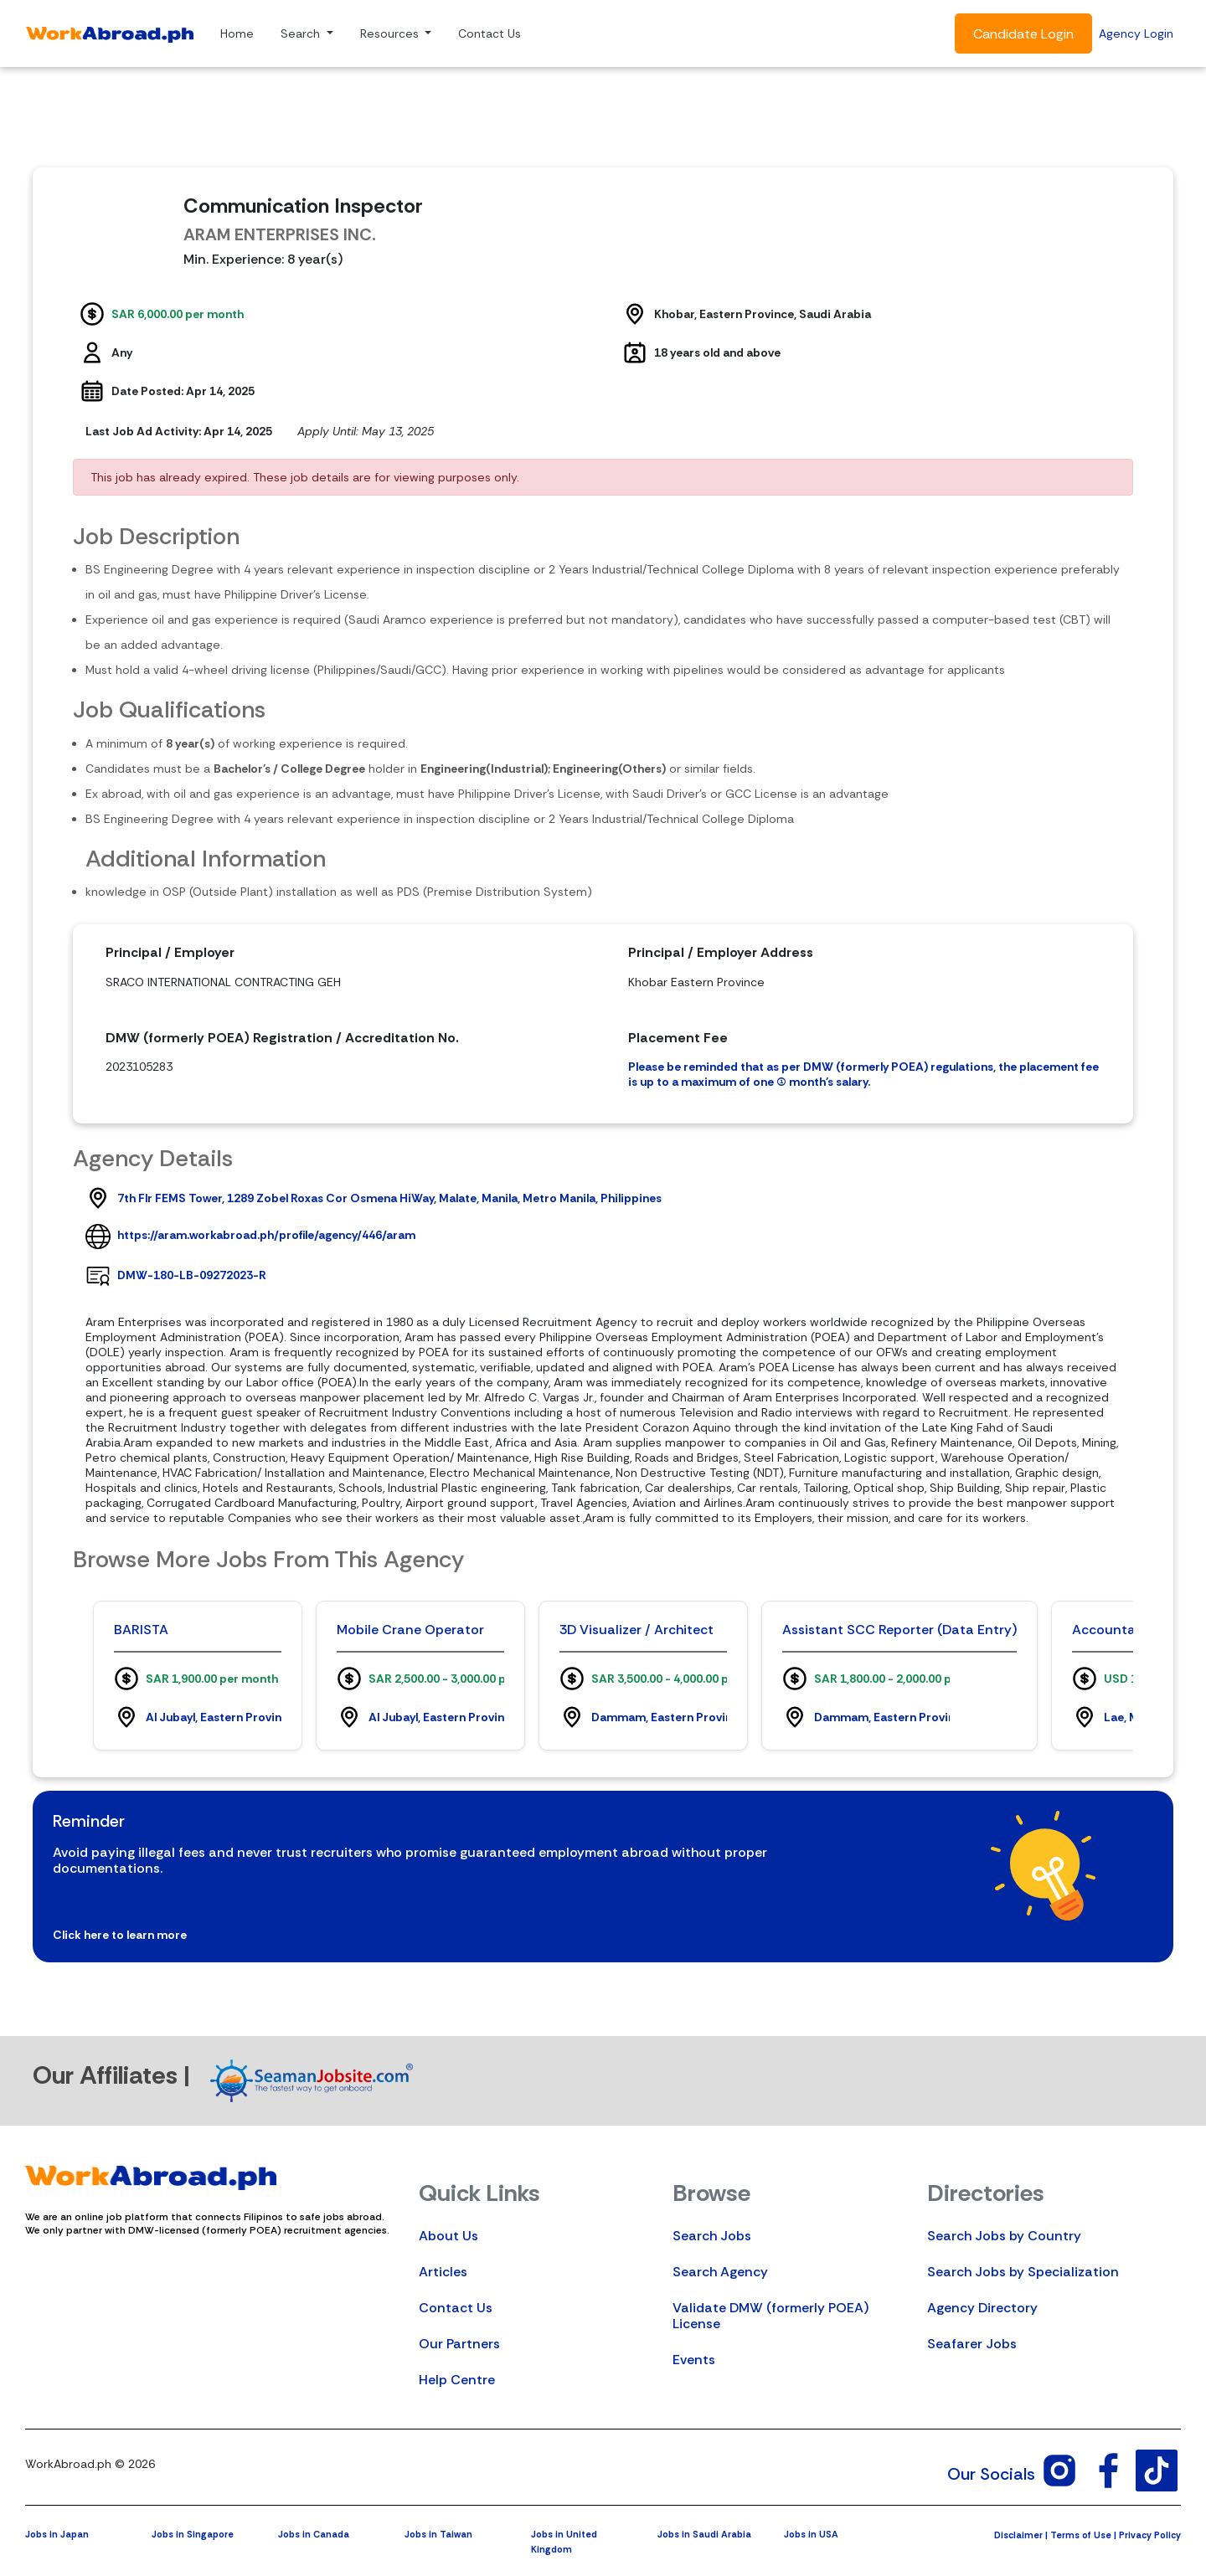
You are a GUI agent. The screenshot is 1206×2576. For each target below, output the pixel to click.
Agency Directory (982, 2307)
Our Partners (459, 2343)
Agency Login (1136, 33)
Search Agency (720, 2271)
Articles (443, 2271)
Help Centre (457, 2379)
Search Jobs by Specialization (1023, 2271)
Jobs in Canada (313, 2534)
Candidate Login (1023, 34)
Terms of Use (1080, 2535)
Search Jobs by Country (1004, 2235)
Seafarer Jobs (972, 2343)
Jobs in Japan (57, 2534)
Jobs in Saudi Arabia (704, 2534)
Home (237, 33)
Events (694, 2359)
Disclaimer (1018, 2535)
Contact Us (489, 33)
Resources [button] (391, 33)
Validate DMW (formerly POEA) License (770, 2315)
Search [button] (302, 33)
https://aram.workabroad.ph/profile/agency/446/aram (266, 1234)
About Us (448, 2235)
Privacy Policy (1150, 2535)
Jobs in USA (811, 2534)
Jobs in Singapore (193, 2534)
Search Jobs (712, 2235)
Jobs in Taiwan (438, 2534)
